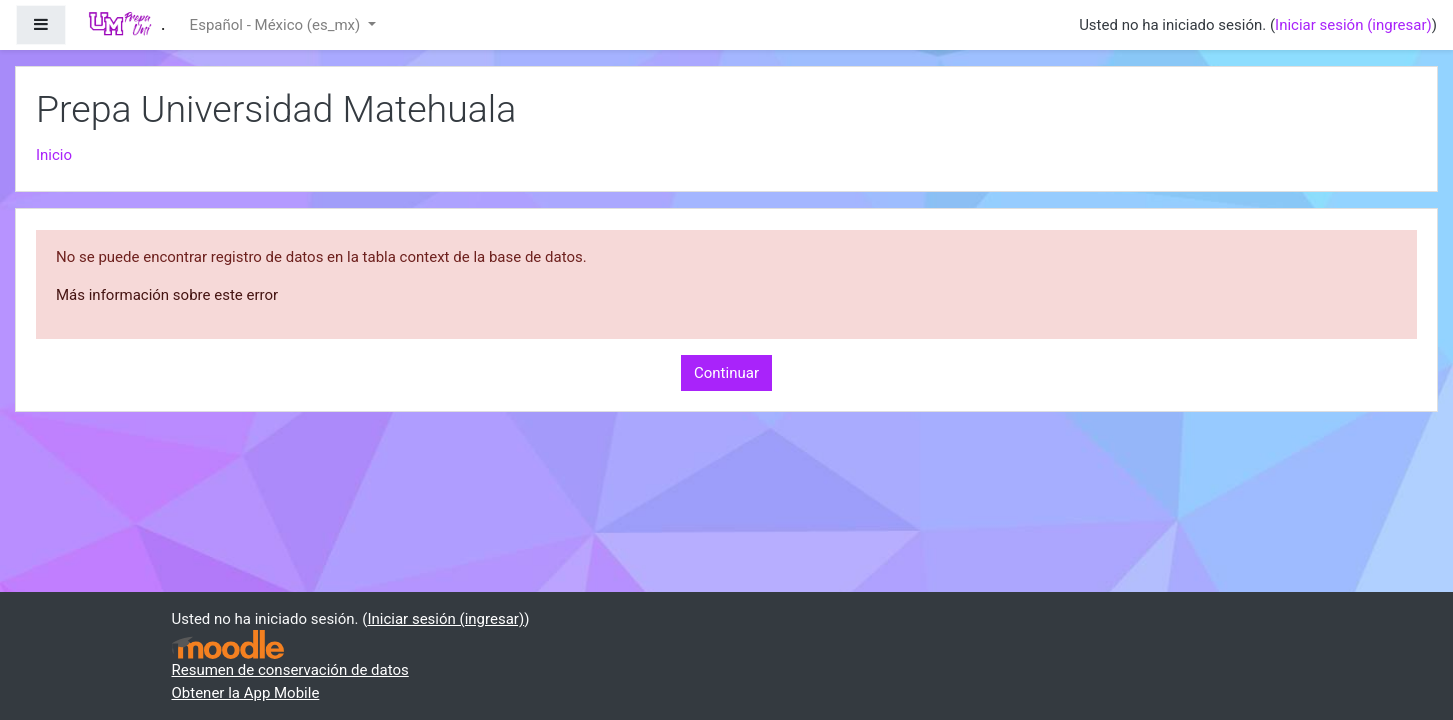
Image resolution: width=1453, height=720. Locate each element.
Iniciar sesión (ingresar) (1353, 25)
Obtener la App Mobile (246, 693)
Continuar (726, 373)
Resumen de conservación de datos (290, 670)
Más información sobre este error (167, 295)
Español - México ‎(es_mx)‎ (277, 25)
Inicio (54, 155)
